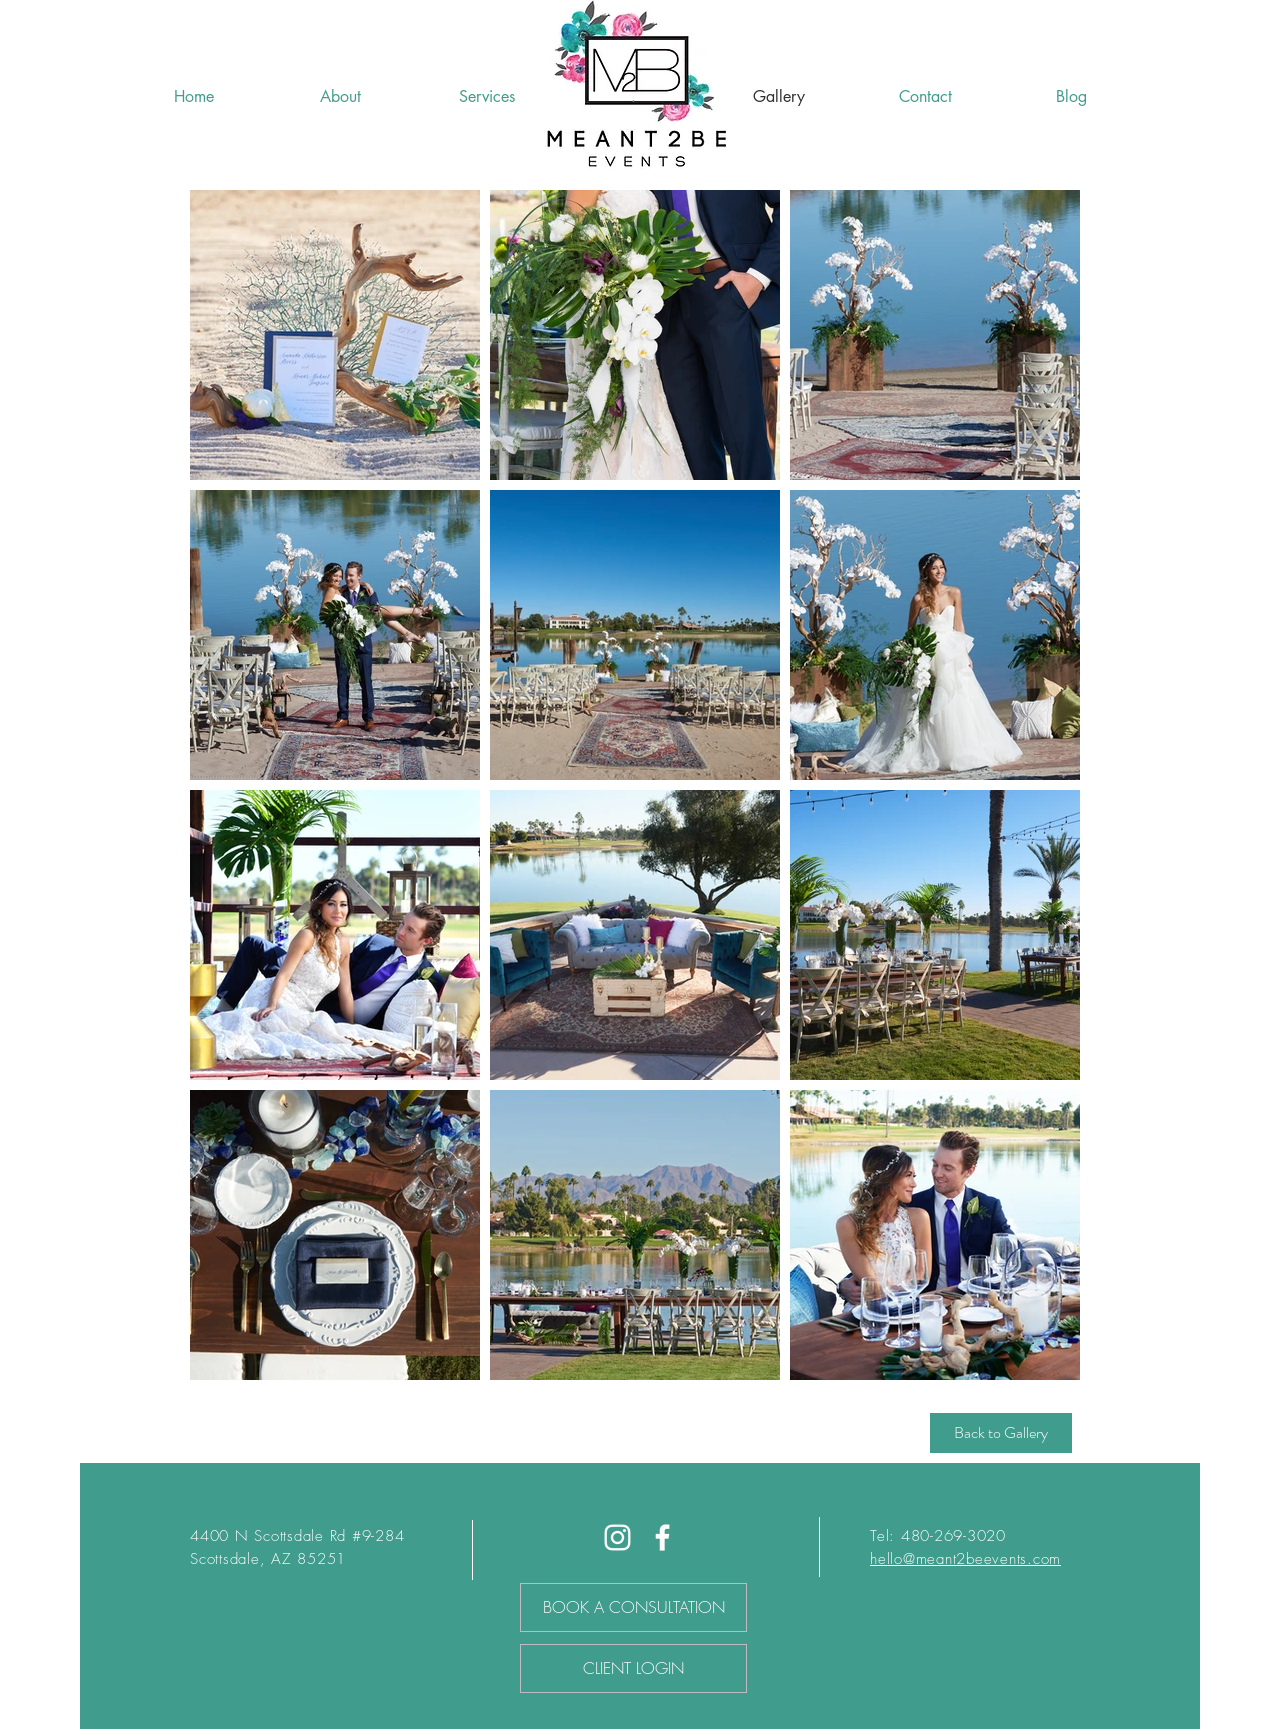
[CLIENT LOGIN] (633, 1668)
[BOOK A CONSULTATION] (633, 1607)
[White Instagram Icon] (617, 1537)
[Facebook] (662, 1537)
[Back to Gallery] (1001, 1433)
